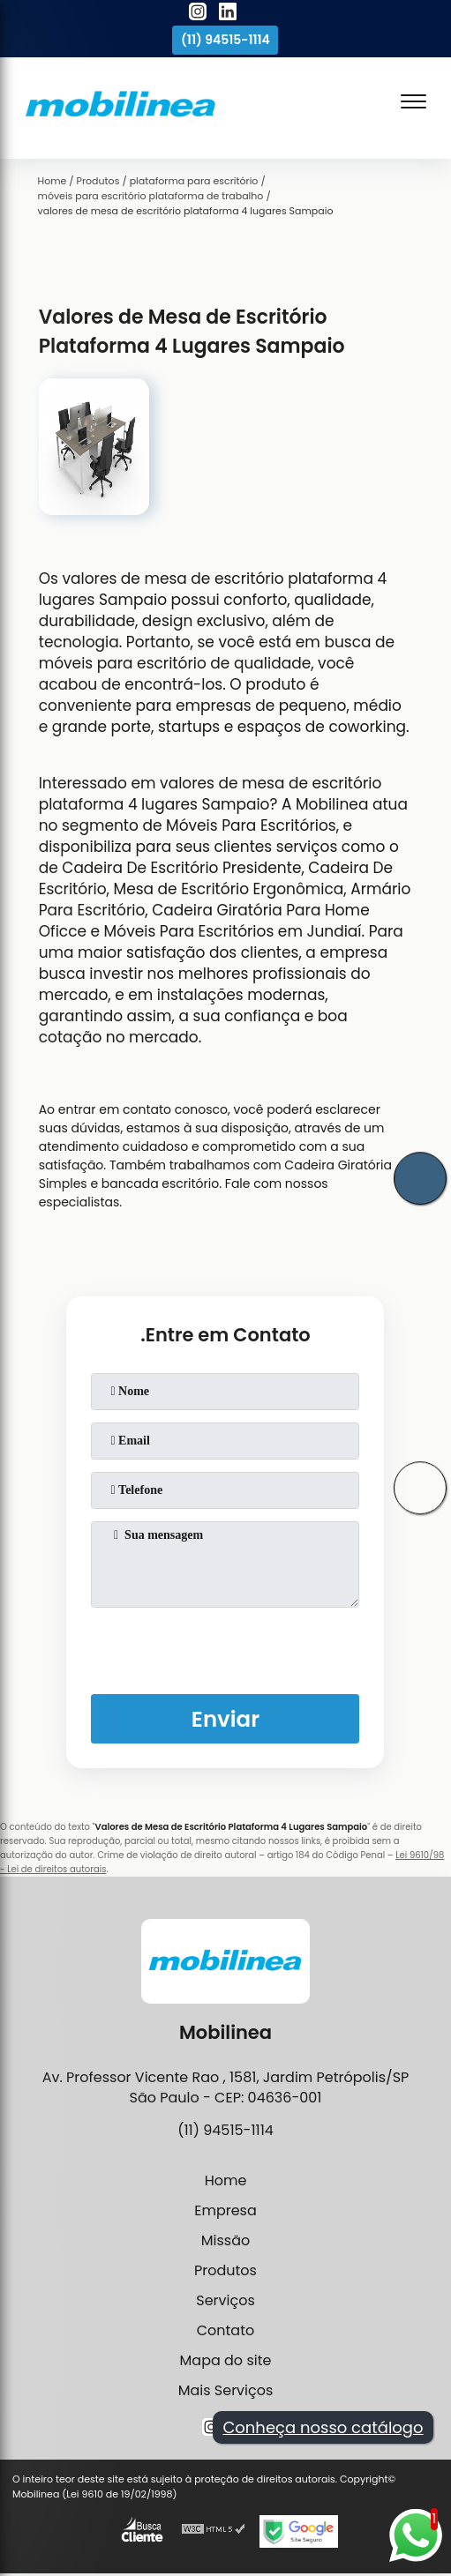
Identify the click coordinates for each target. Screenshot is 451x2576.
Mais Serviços (226, 2390)
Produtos (225, 2270)
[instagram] (198, 14)
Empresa (225, 2210)
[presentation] (225, 1647)
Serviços (225, 2300)
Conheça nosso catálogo (322, 2427)
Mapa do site (226, 2360)
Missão (225, 2240)
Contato (226, 2330)
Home (226, 2180)
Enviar (225, 1719)
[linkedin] (228, 14)
